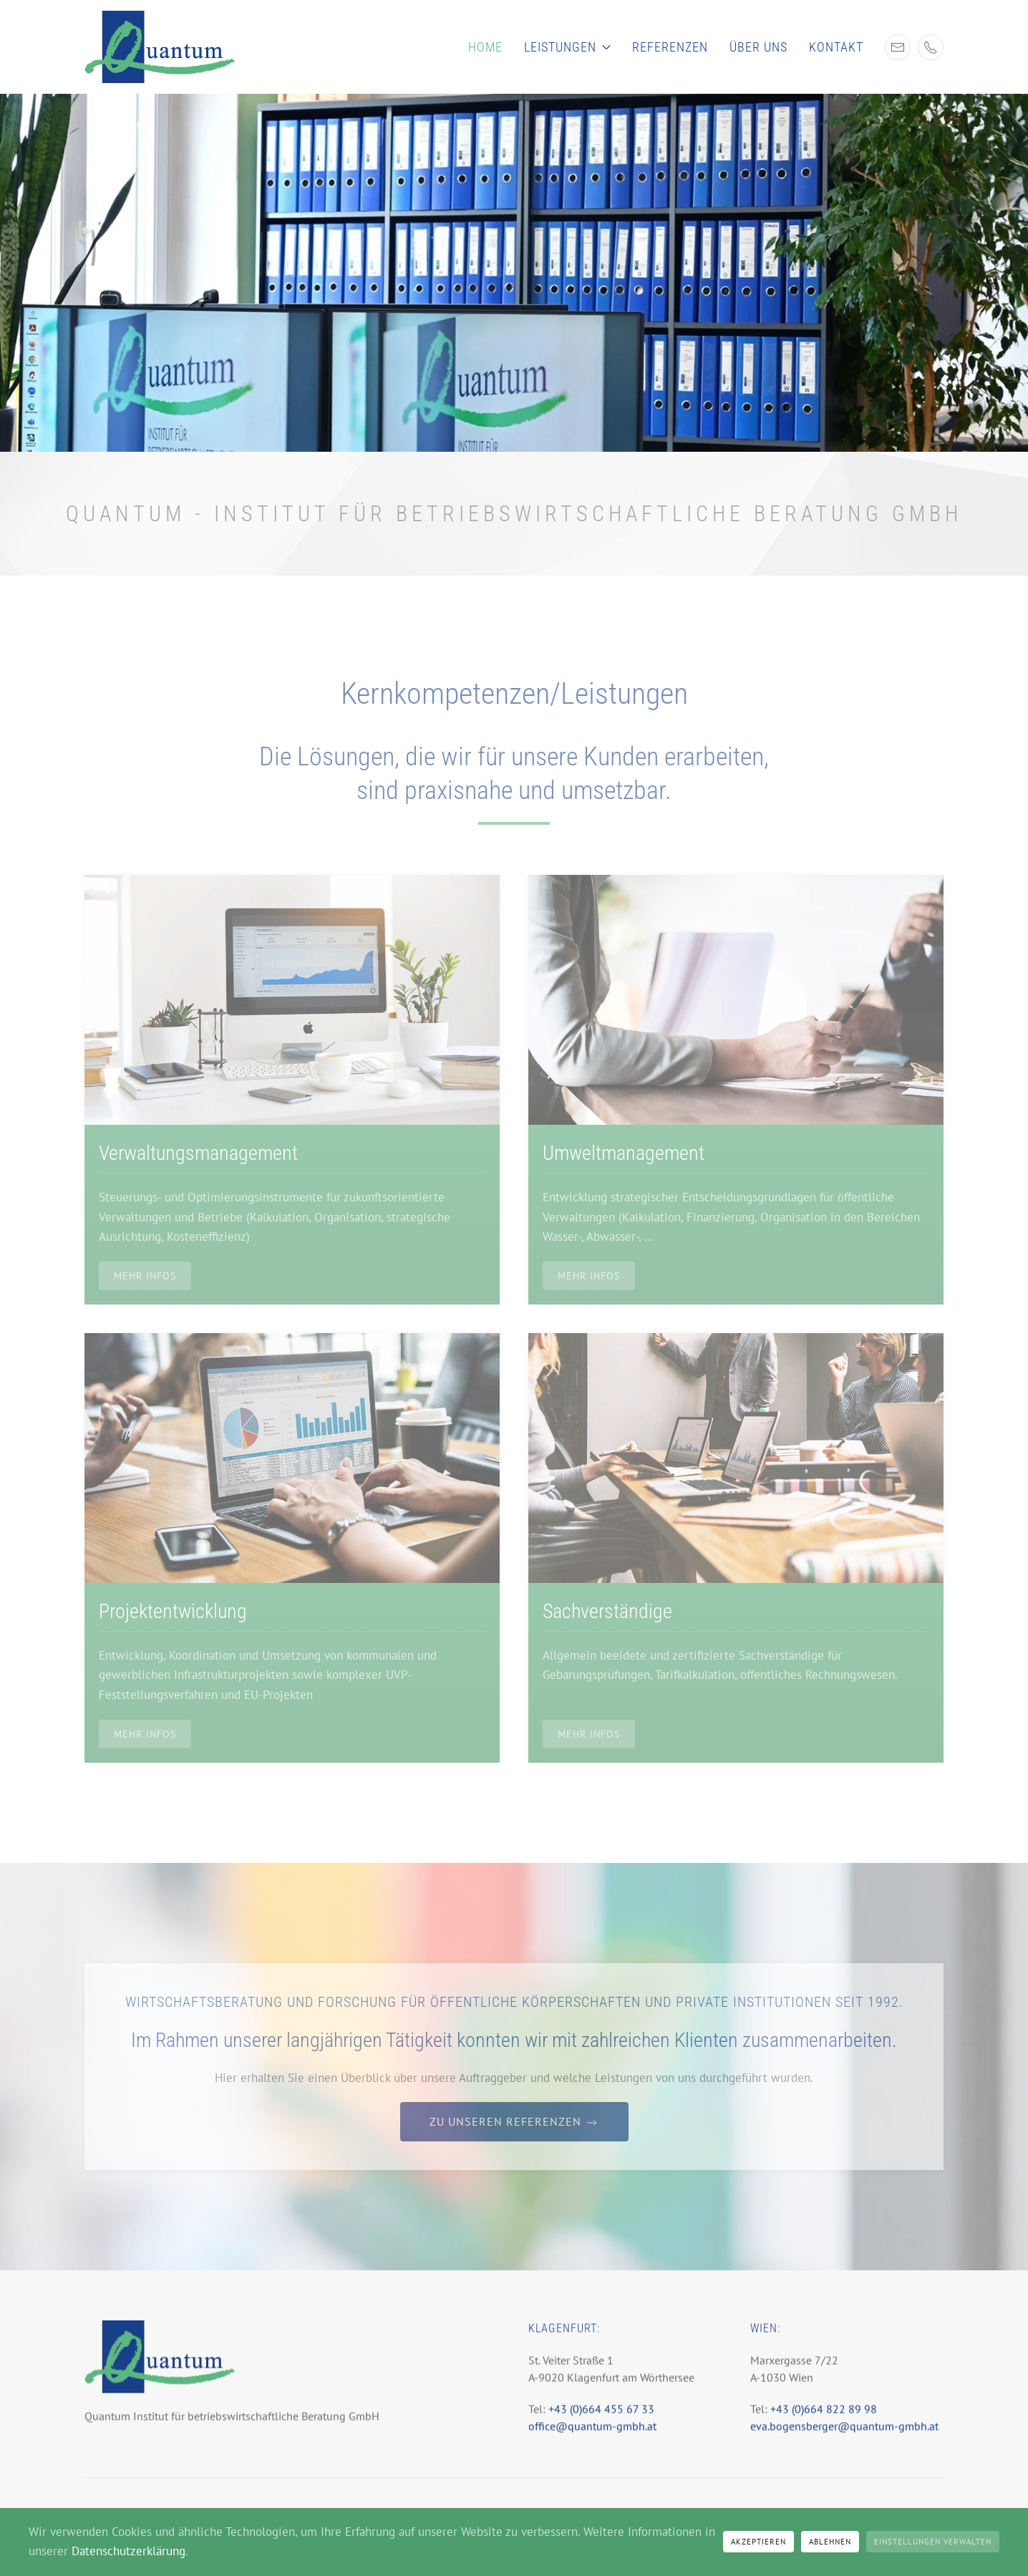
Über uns (758, 46)
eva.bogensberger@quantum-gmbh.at (844, 2438)
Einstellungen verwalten (932, 2542)
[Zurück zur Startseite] (159, 47)
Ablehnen (830, 2542)
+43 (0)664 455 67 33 (599, 2420)
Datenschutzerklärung (128, 2551)
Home (485, 46)
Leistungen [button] (567, 46)
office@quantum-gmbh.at (592, 2438)
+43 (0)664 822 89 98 (823, 2420)
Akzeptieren (758, 2542)
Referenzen (670, 46)
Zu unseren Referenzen (514, 2122)
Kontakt (836, 46)
